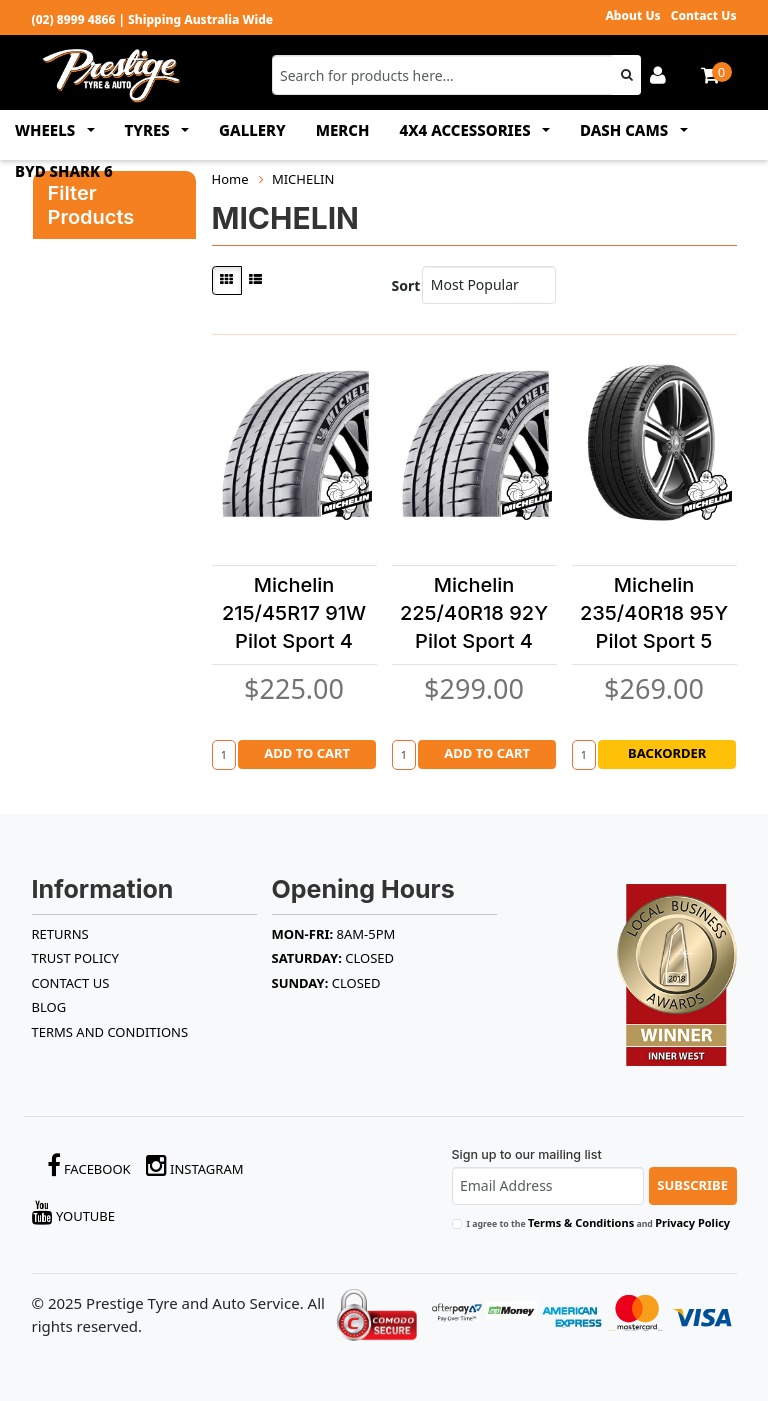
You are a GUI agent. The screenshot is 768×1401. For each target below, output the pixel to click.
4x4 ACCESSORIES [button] (467, 130)
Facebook (89, 1165)
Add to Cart (307, 753)
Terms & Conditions (581, 1222)
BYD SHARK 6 (64, 171)
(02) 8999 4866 (74, 19)
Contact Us (704, 15)
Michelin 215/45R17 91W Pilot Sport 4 (294, 613)
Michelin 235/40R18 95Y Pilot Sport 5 (654, 613)
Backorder (667, 753)
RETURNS (60, 934)
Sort (402, 285)
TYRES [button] (149, 130)
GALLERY (252, 130)
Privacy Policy (692, 1222)
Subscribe (692, 1185)
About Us (632, 15)
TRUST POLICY (75, 958)
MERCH (343, 130)
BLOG (49, 1007)
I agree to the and (599, 1222)
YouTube (74, 1212)
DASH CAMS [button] (626, 130)
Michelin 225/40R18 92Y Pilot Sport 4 (474, 613)
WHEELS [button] (47, 130)
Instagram (195, 1165)
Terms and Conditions (110, 1032)
